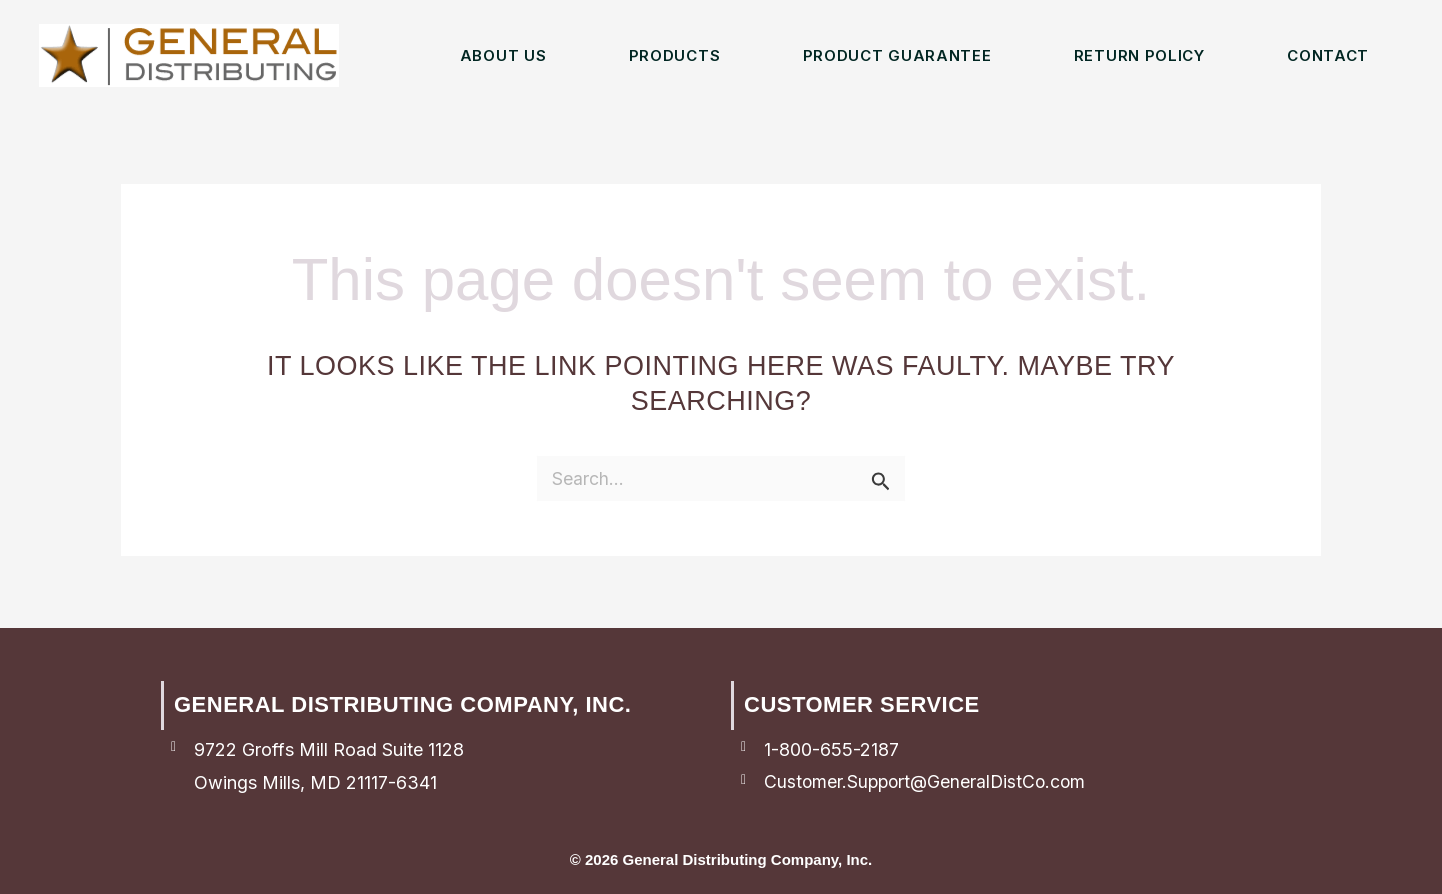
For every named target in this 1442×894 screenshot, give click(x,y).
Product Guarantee (897, 55)
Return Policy (1139, 55)
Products (675, 55)
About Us (503, 55)
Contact (1328, 55)
